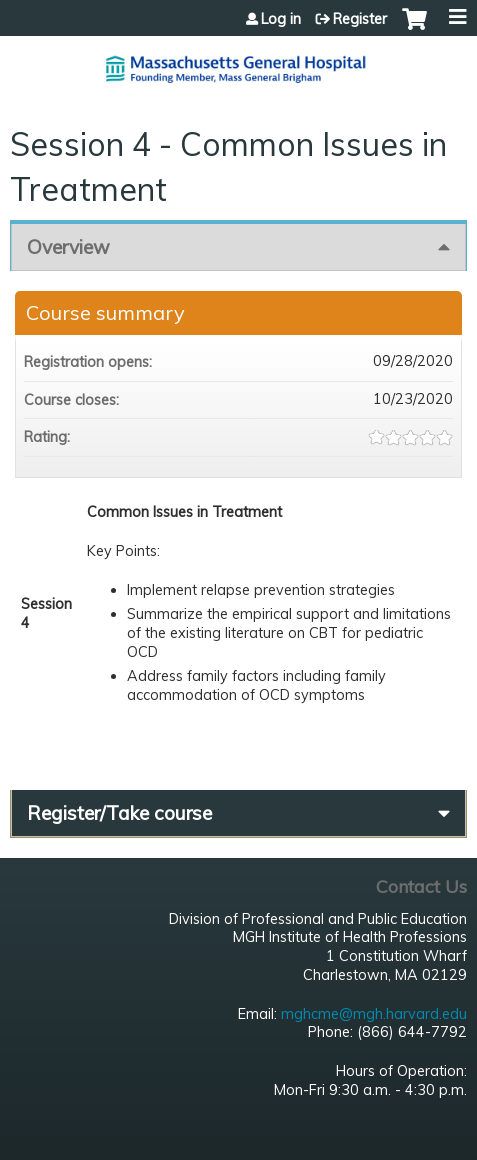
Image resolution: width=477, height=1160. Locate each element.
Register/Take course (119, 813)
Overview (68, 247)
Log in (281, 19)
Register (360, 19)
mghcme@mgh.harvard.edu (374, 1014)
